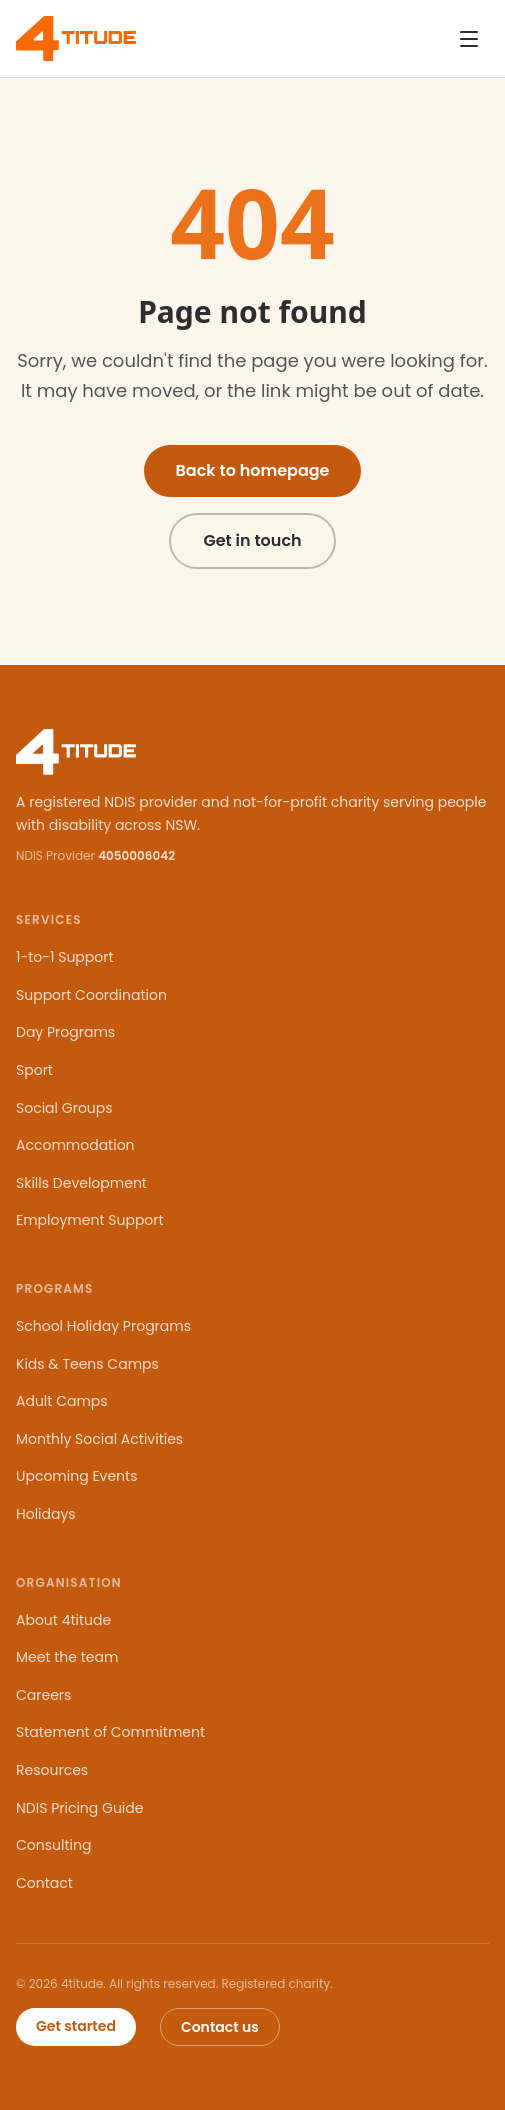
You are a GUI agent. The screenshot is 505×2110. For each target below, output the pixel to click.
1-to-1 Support (65, 957)
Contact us (220, 2027)
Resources (52, 1770)
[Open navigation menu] (469, 39)
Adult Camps (62, 1401)
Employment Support (90, 1220)
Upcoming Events (76, 1476)
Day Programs (65, 1032)
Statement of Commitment (110, 1732)
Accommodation (75, 1145)
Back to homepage (253, 470)
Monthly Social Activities (99, 1439)
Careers (43, 1695)
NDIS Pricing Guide (79, 1808)
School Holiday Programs (103, 1326)
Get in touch (252, 540)
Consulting (53, 1845)
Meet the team (67, 1657)
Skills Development (81, 1183)
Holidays (46, 1514)
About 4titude (63, 1620)
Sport (34, 1070)
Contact (44, 1883)
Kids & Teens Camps (87, 1364)
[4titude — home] (76, 38)
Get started (76, 2026)
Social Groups (64, 1108)
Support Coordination (91, 995)
